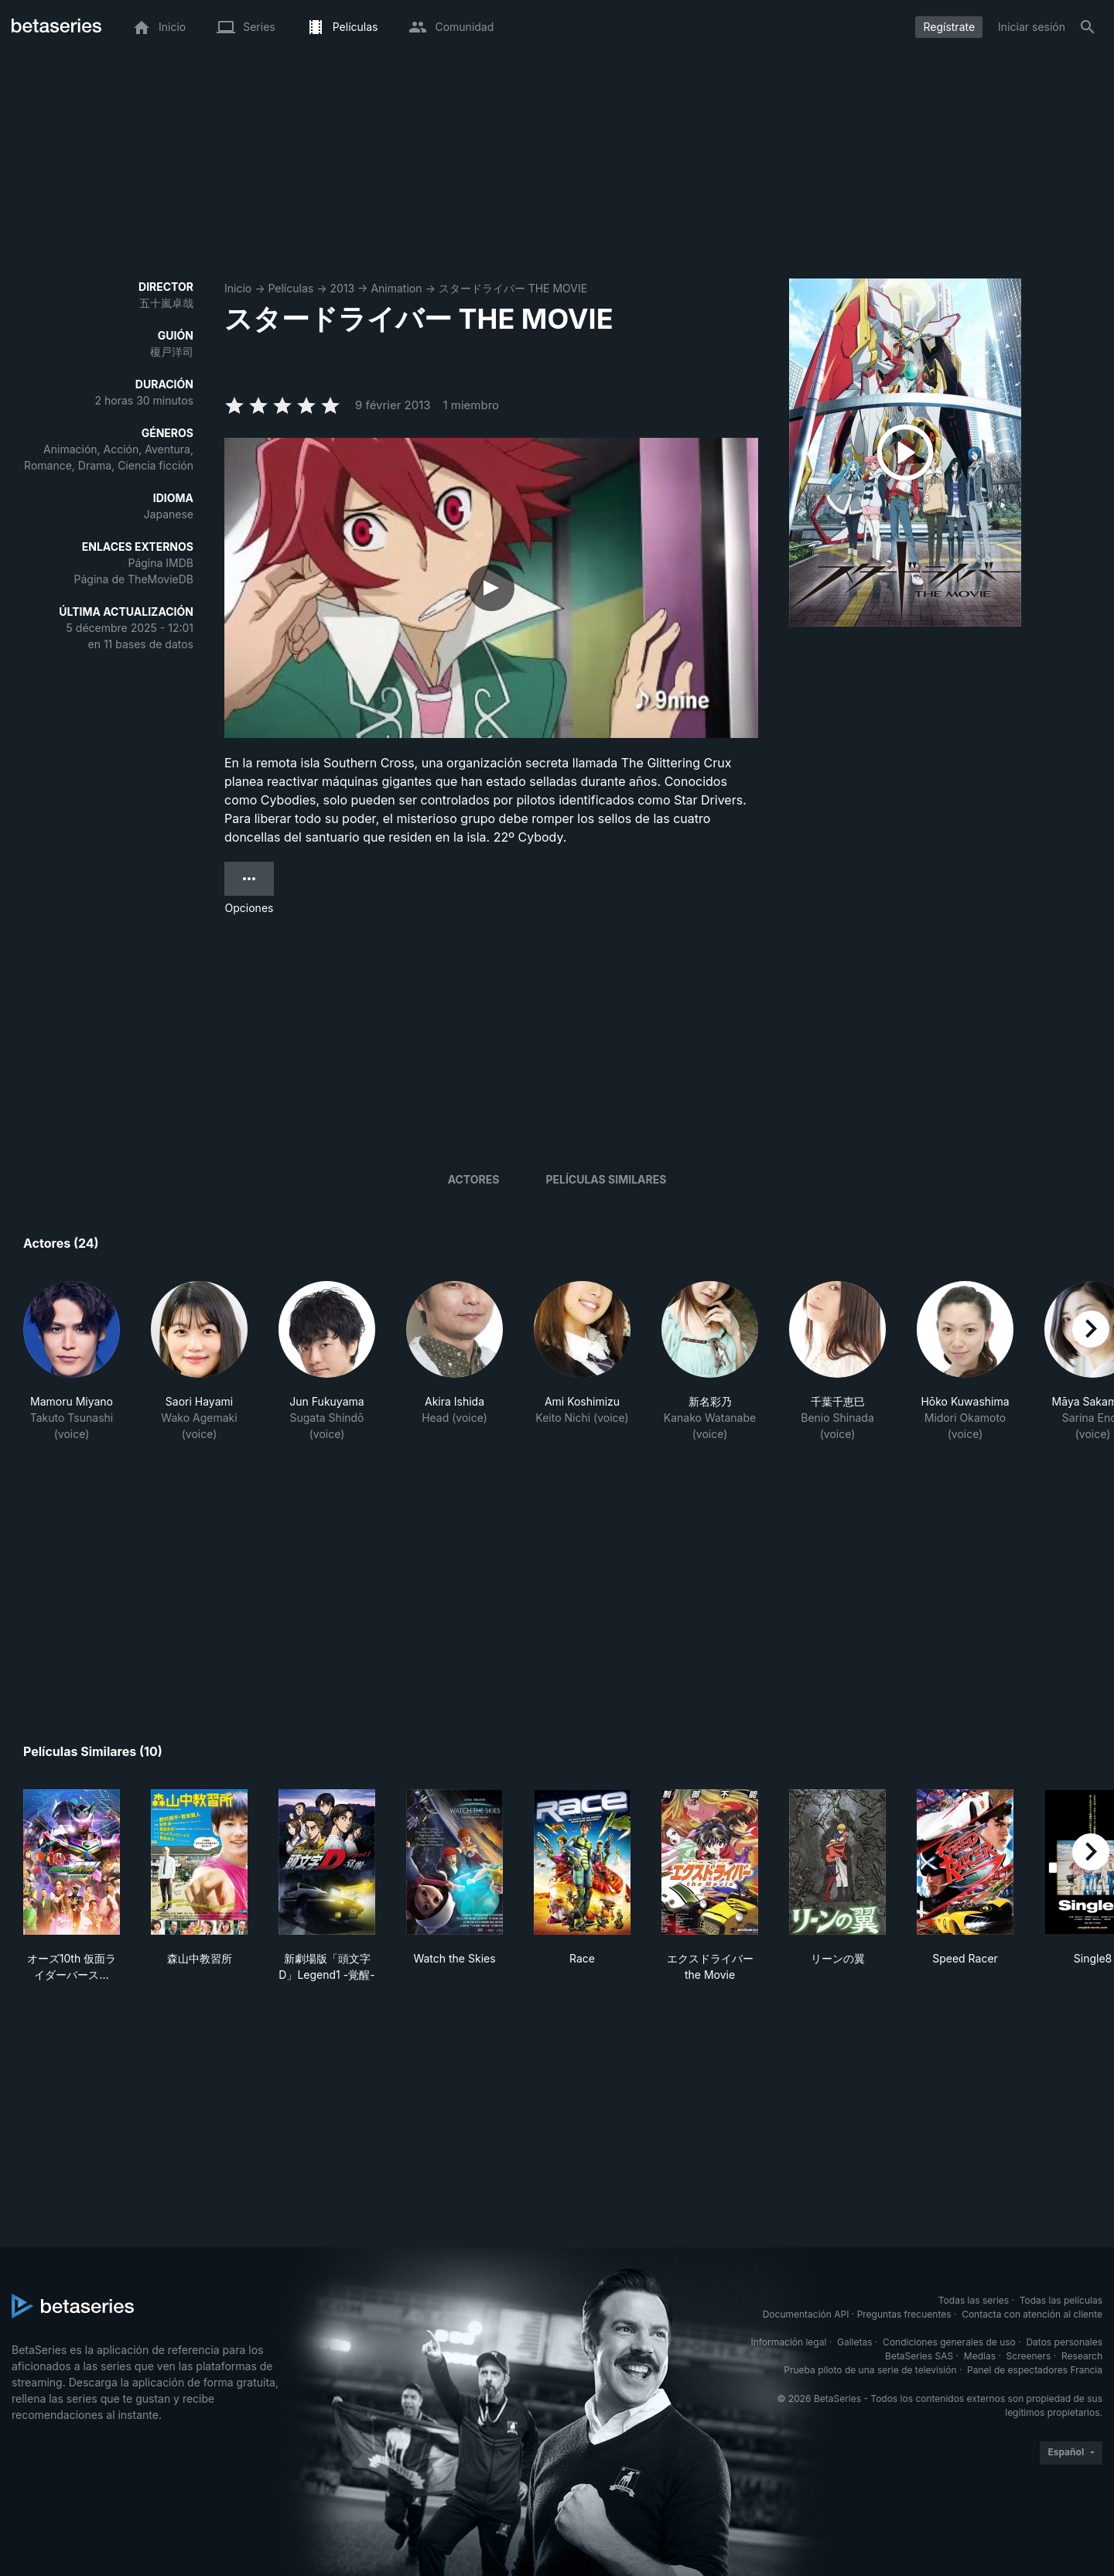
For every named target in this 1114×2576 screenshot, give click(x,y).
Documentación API (806, 2314)
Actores (474, 1179)
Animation (396, 288)
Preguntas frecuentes (904, 2314)
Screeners (1028, 2356)
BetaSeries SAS (919, 2356)
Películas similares (605, 1179)
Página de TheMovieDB (133, 579)
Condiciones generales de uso (949, 2342)
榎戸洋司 (171, 351)
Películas (290, 288)
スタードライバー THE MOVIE (513, 288)
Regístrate (949, 26)
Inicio (237, 288)
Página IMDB (160, 562)
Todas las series (973, 2300)
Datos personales (1064, 2342)
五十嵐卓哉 (166, 302)
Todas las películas (1061, 2300)
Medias (980, 2356)
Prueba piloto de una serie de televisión (870, 2370)
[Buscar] (1087, 27)
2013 (342, 288)
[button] (71, 1369)
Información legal (788, 2342)
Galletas (855, 2342)
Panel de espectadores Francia (1034, 2370)
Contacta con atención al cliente (1032, 2314)
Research (1081, 2356)
